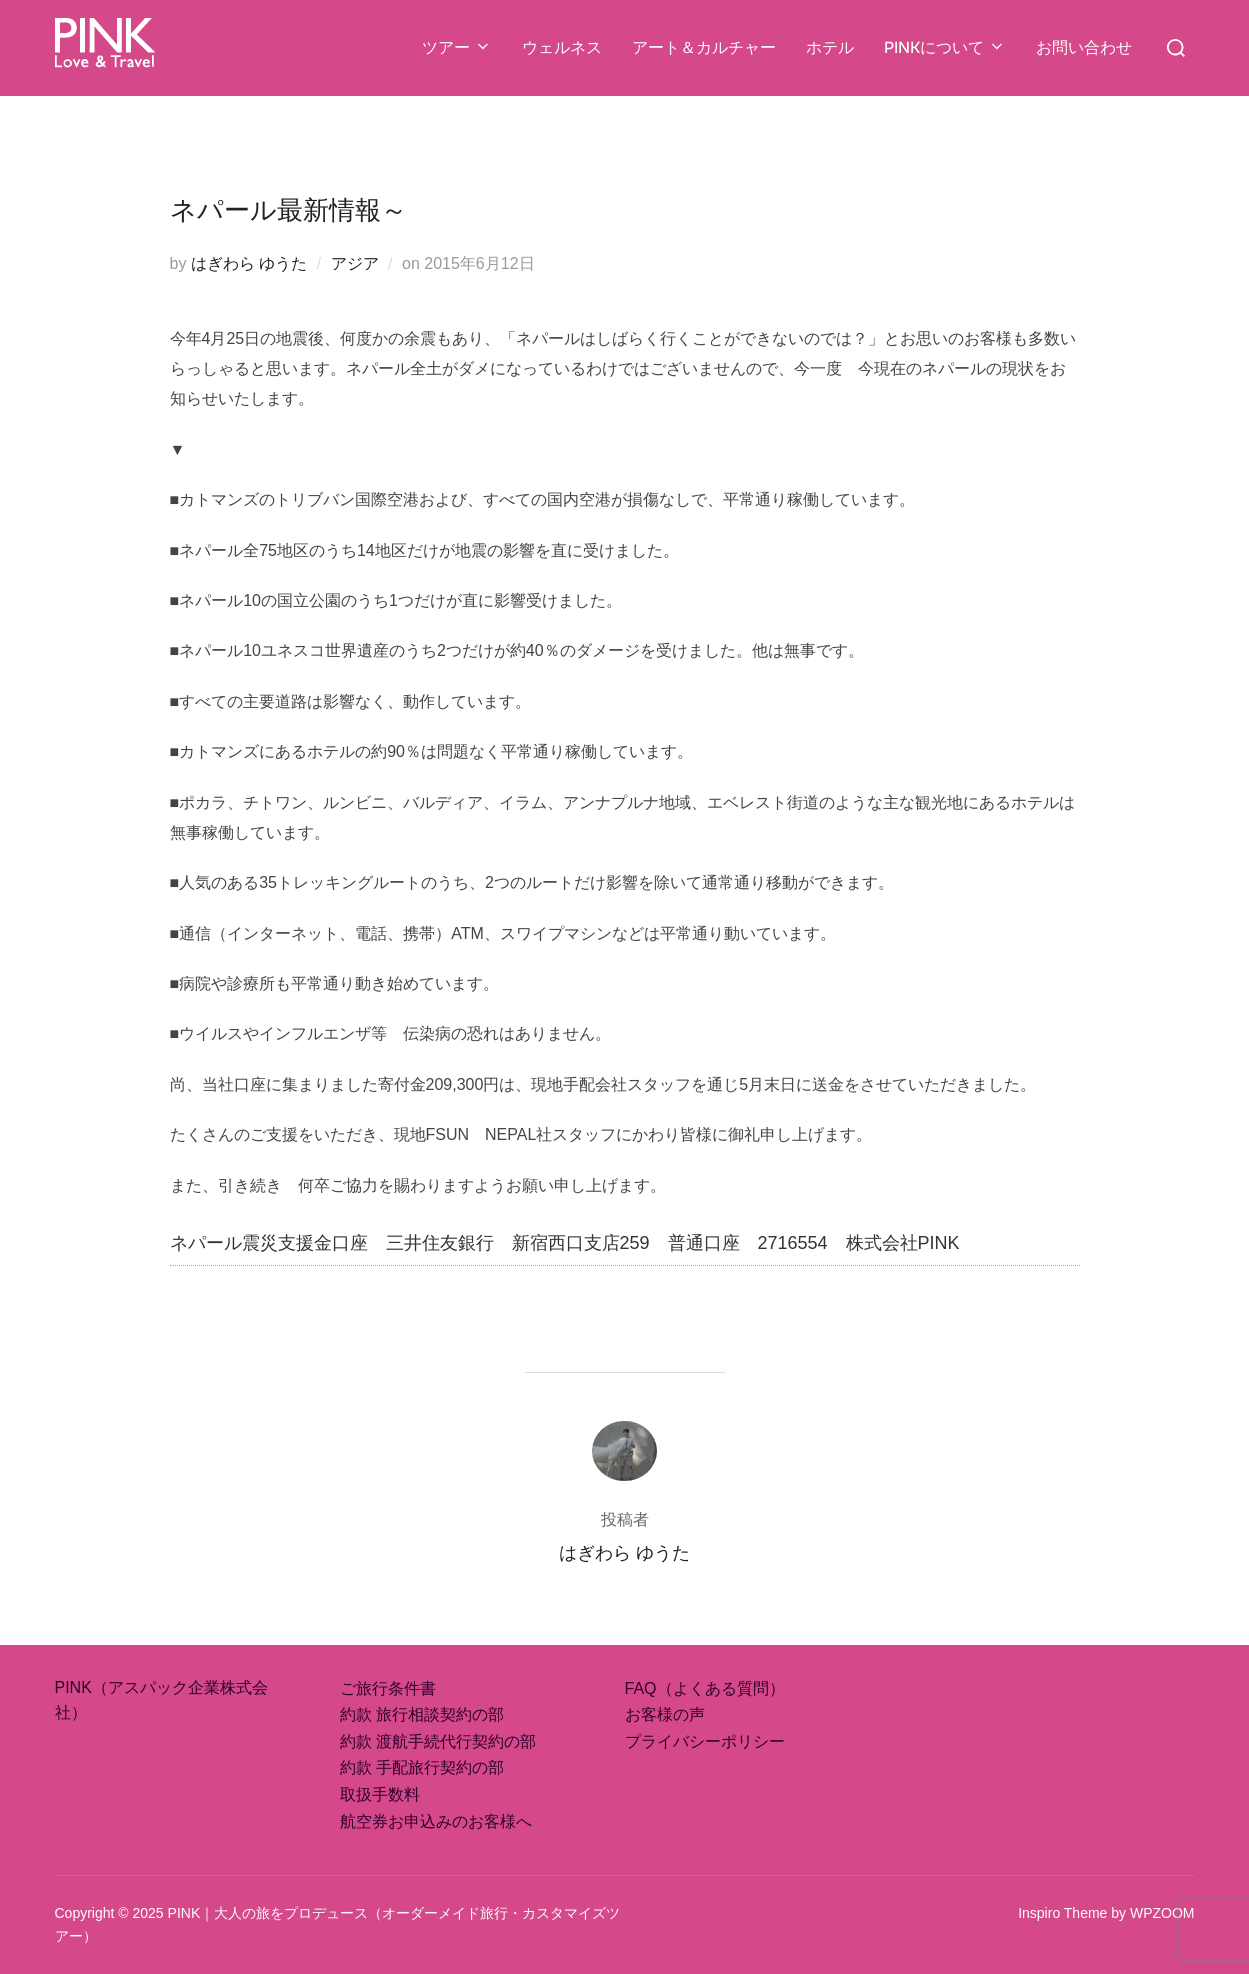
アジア (355, 263)
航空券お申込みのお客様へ (436, 1821)
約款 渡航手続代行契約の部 (438, 1741)
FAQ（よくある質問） (705, 1688)
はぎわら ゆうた (249, 263)
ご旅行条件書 (388, 1688)
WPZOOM (1162, 1913)
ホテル (830, 47)
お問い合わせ (1084, 47)
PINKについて (945, 47)
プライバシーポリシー (705, 1741)
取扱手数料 (380, 1794)
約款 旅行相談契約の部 (422, 1714)
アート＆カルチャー (704, 47)
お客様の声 (665, 1714)
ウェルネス (562, 47)
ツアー (457, 47)
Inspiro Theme (1062, 1913)
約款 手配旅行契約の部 (422, 1767)
